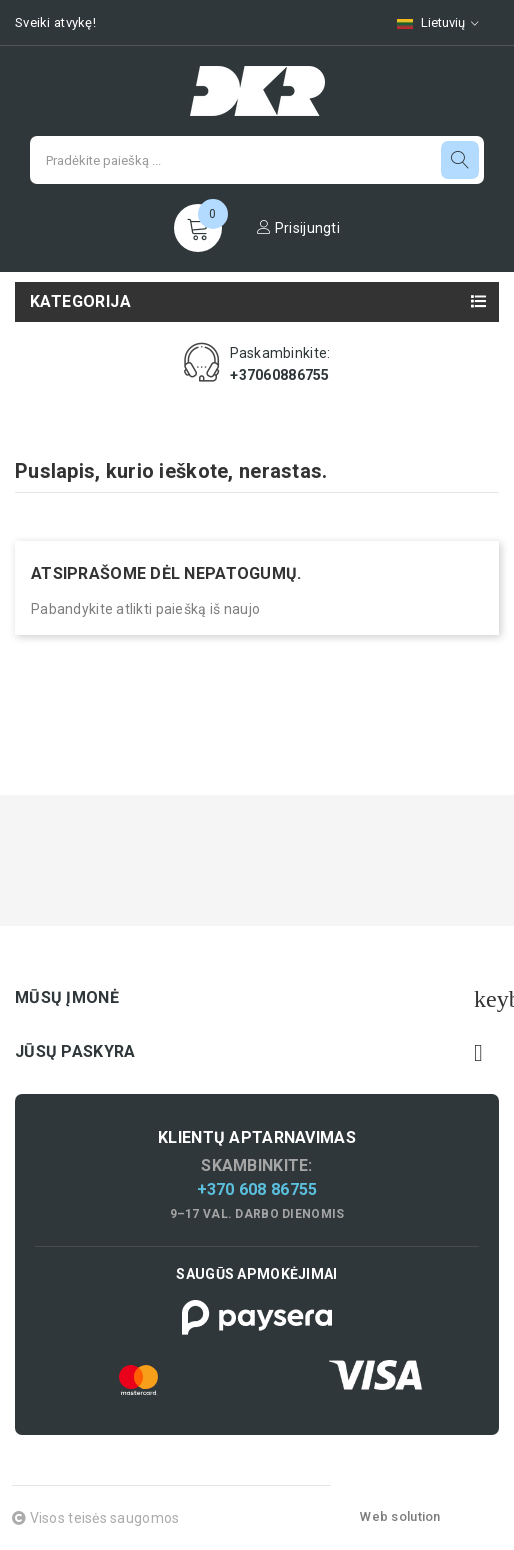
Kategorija (80, 301)
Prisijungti (298, 228)
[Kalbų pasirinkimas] (438, 22)
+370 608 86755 (257, 1189)
